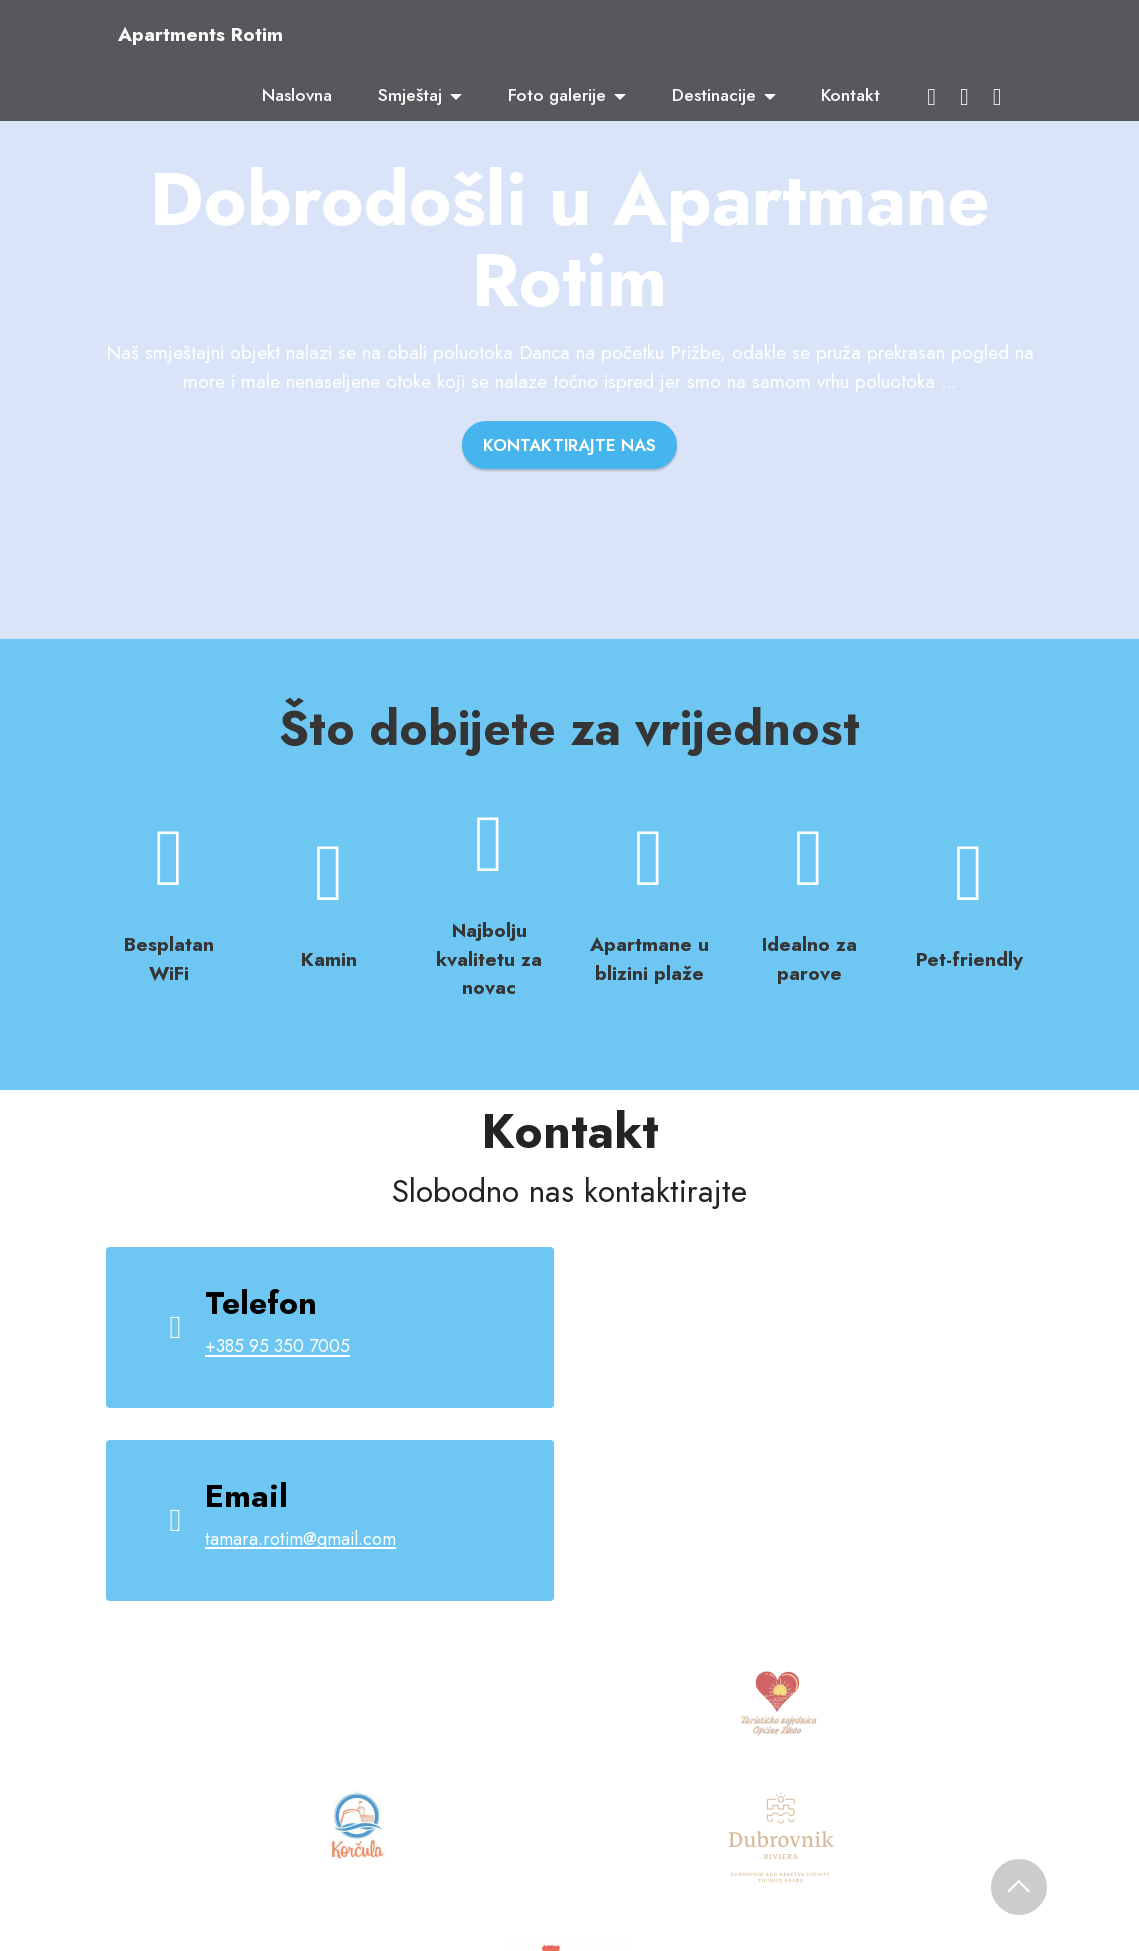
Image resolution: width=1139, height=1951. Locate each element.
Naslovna (297, 95)
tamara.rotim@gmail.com (305, 1539)
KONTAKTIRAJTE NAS (570, 446)
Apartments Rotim (200, 34)
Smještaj (410, 95)
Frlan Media (853, 1841)
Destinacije (714, 95)
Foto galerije (557, 95)
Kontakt (850, 95)
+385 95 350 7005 (284, 1346)
